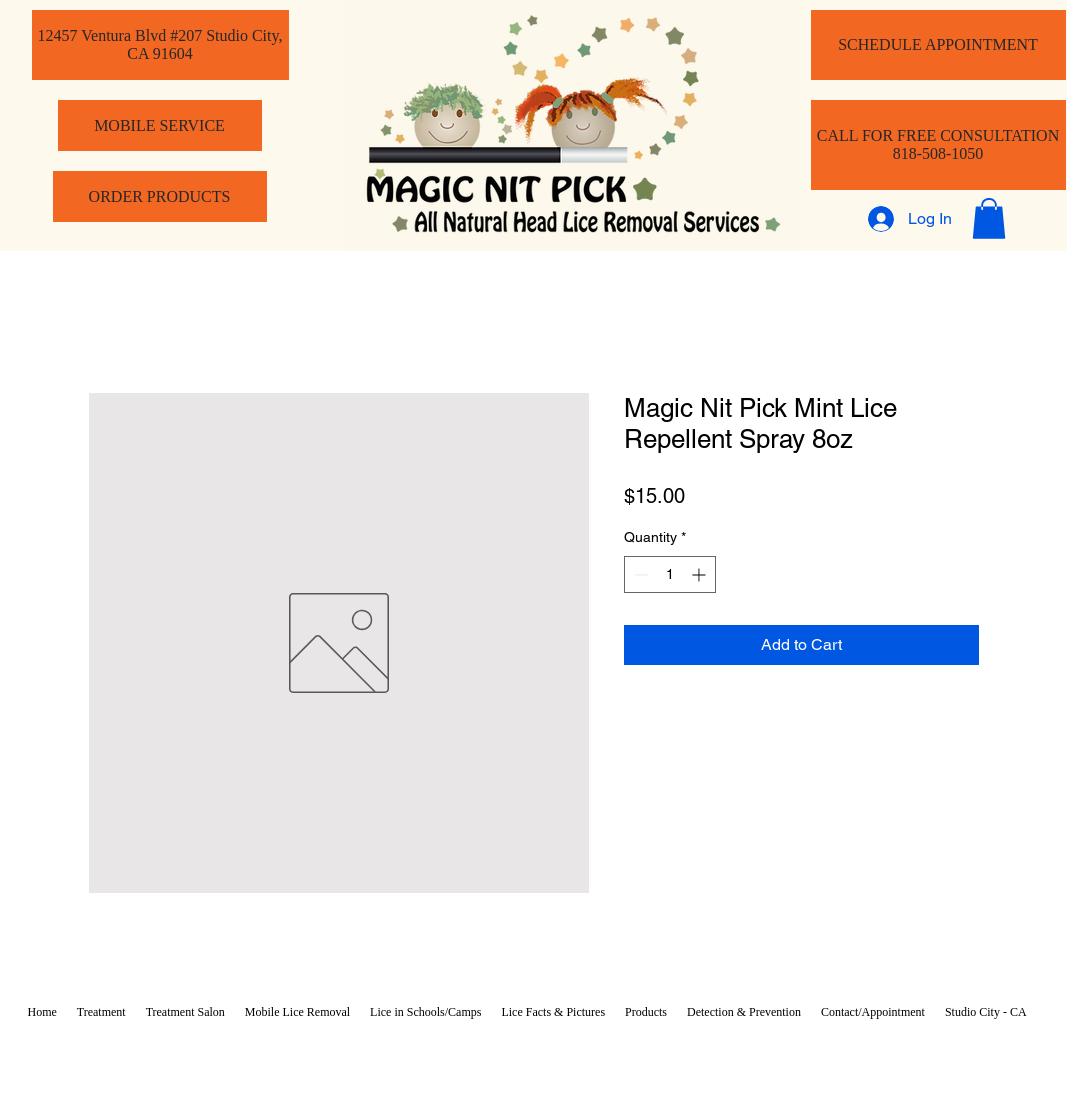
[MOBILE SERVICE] (160, 125)
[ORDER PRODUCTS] (160, 196)
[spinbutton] (670, 574)
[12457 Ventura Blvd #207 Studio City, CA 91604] (160, 45)
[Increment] (700, 574)
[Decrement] (639, 574)
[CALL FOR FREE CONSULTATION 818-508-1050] (938, 145)
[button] (989, 218)
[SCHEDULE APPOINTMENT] (938, 45)
